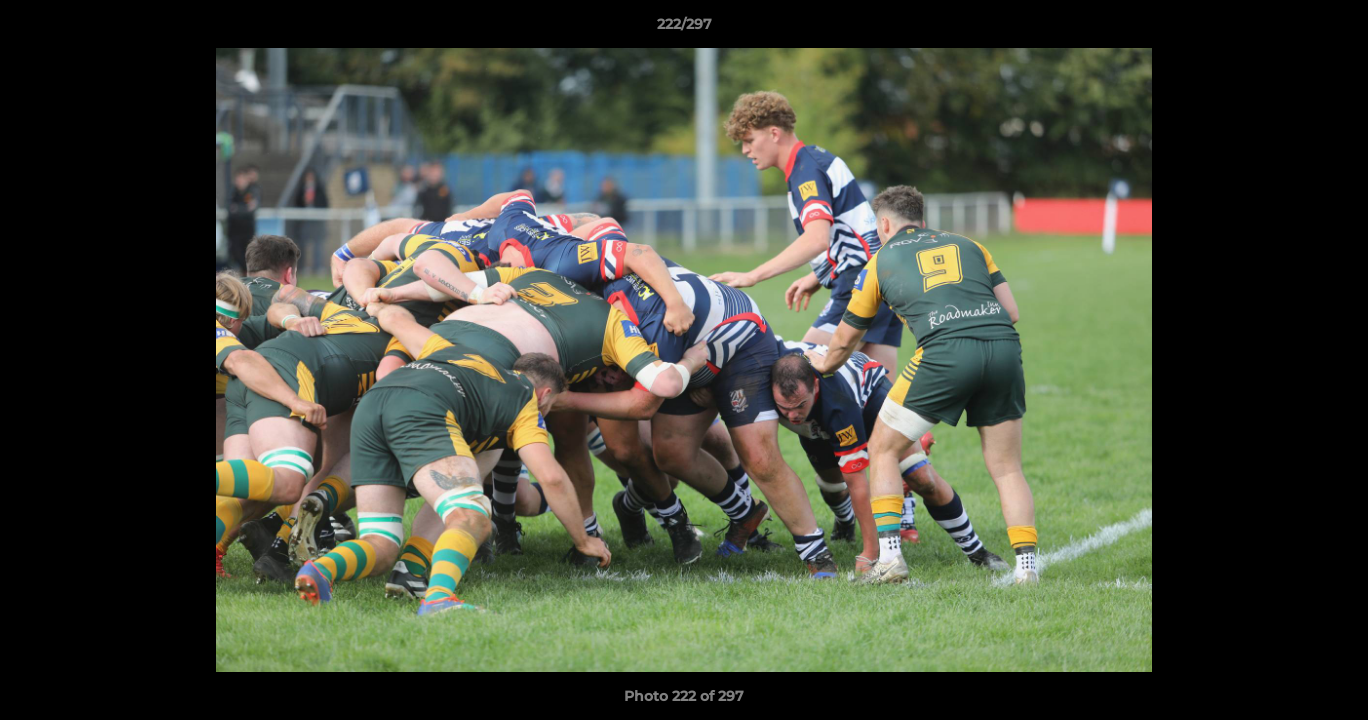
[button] (1332, 29)
